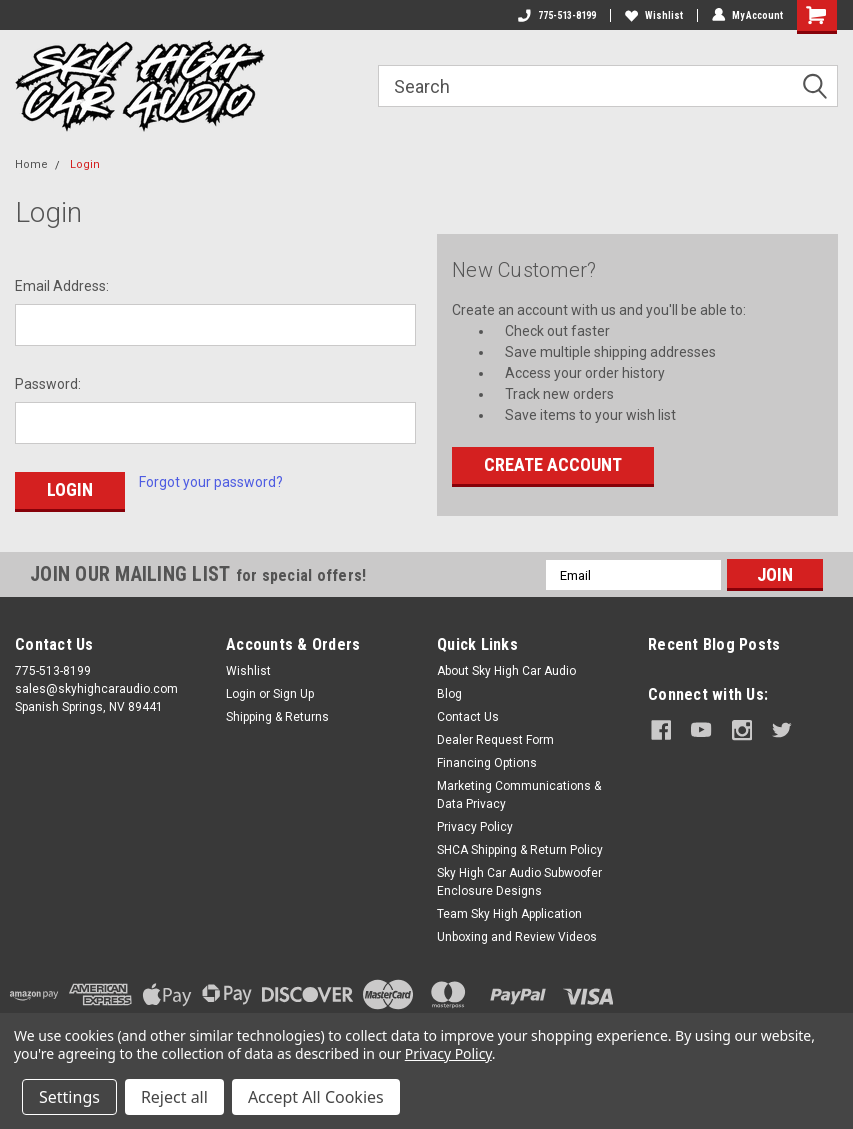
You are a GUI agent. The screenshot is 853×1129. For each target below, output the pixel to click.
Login (85, 164)
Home (31, 164)
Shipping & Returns (277, 717)
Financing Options (487, 763)
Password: (48, 384)
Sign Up (293, 694)
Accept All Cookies (316, 1097)
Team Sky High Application (509, 914)
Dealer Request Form (495, 740)
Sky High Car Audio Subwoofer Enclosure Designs (519, 882)
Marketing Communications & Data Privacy (519, 795)
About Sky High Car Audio (506, 671)
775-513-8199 (557, 15)
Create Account (553, 464)
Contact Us (468, 717)
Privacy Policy (475, 827)
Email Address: (62, 286)
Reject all (174, 1097)
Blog (449, 694)
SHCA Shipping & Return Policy (520, 850)
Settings (69, 1097)
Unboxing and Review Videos (517, 937)
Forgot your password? (211, 482)
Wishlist (654, 15)
